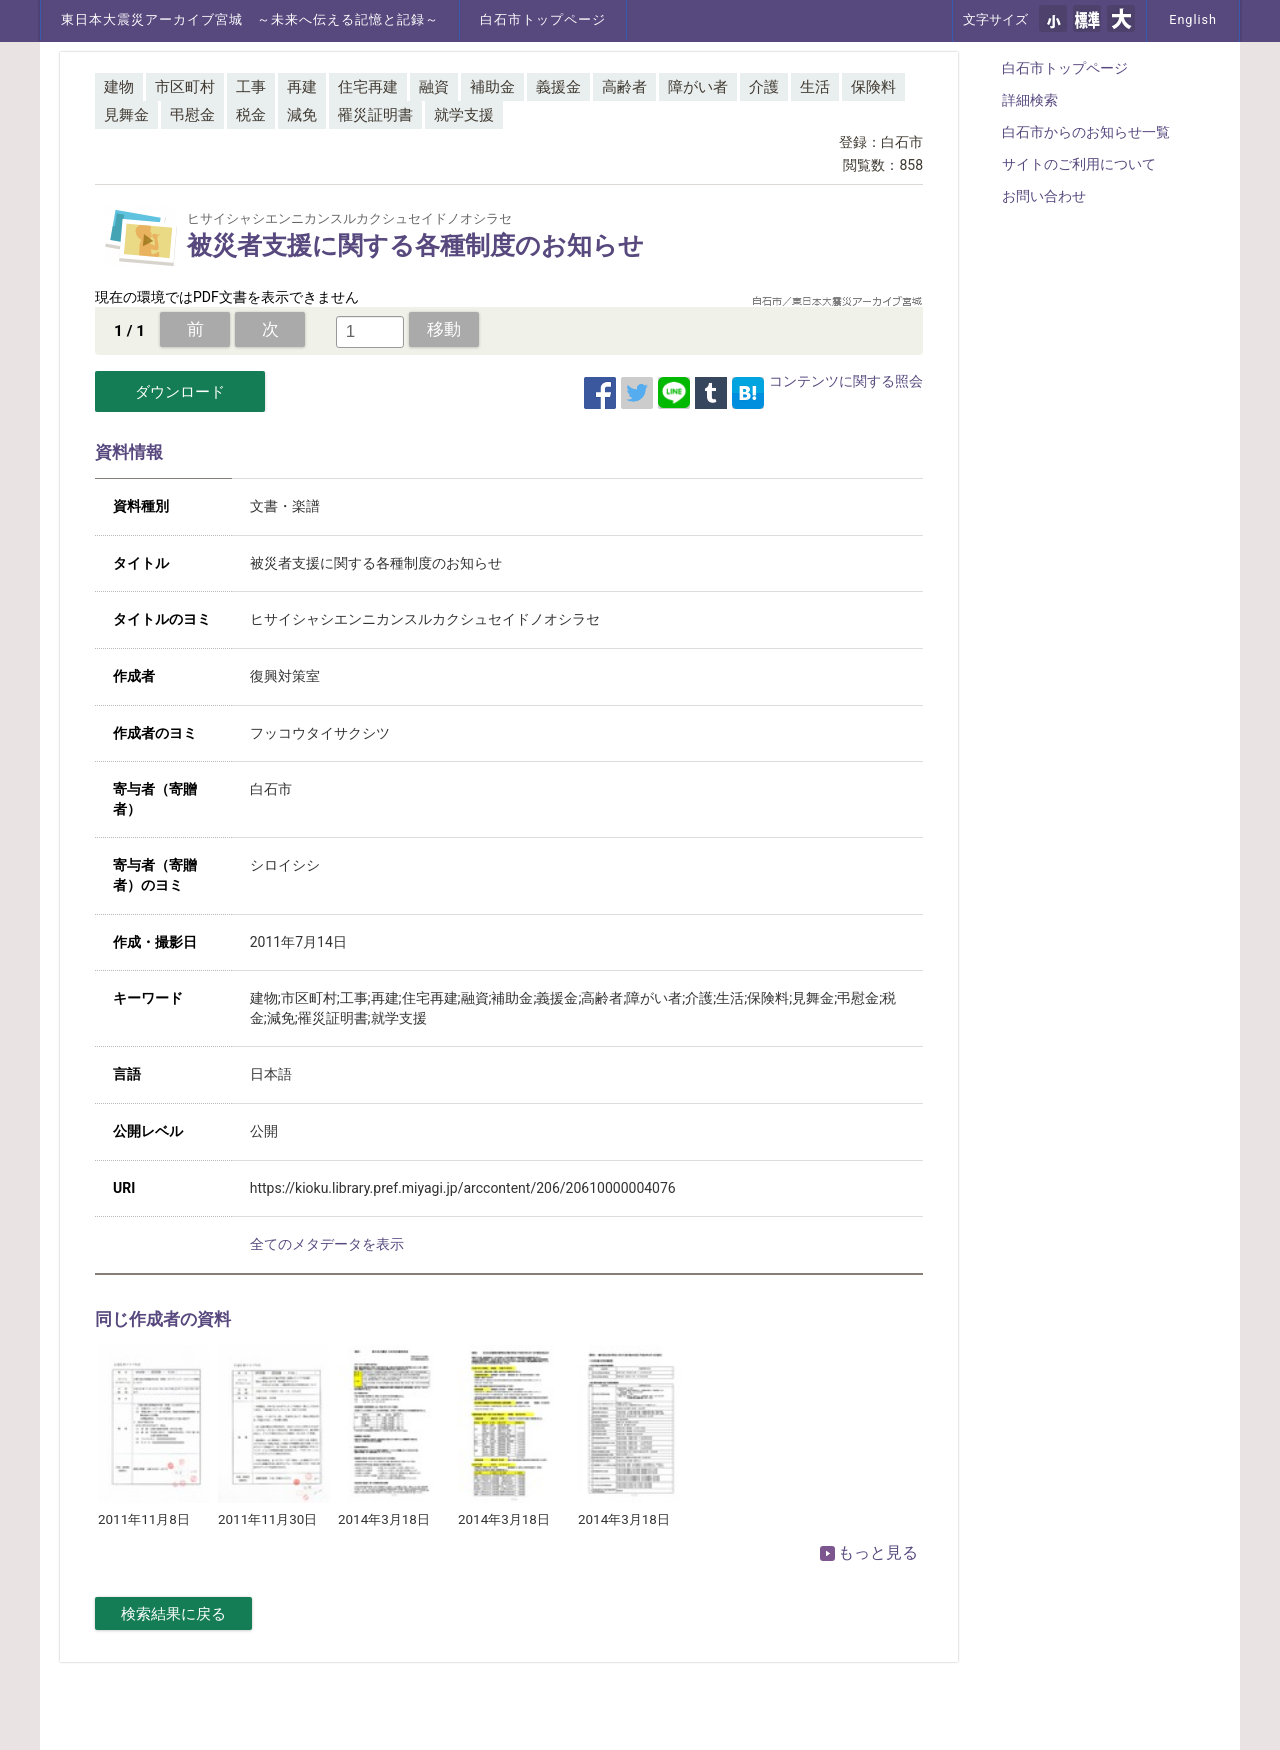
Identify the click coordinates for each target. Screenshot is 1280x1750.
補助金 (492, 87)
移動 (444, 329)
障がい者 (698, 87)
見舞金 (126, 115)
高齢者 (624, 87)
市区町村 (185, 87)
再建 (302, 87)
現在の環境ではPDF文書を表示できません (227, 297)
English (1193, 19)
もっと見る (869, 1552)
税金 (251, 115)
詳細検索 (1030, 100)
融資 (434, 87)
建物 (119, 87)
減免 (302, 115)
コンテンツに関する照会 (846, 381)
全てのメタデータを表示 (327, 1244)
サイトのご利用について (1079, 164)
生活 (815, 87)
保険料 (873, 87)
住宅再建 (368, 87)
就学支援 (464, 115)
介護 (764, 87)
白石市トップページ (543, 19)
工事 (251, 87)
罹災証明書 (375, 115)
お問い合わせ (1044, 196)
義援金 (558, 87)
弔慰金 (192, 115)
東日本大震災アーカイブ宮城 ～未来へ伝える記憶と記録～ (250, 19)
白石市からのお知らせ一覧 (1086, 132)
